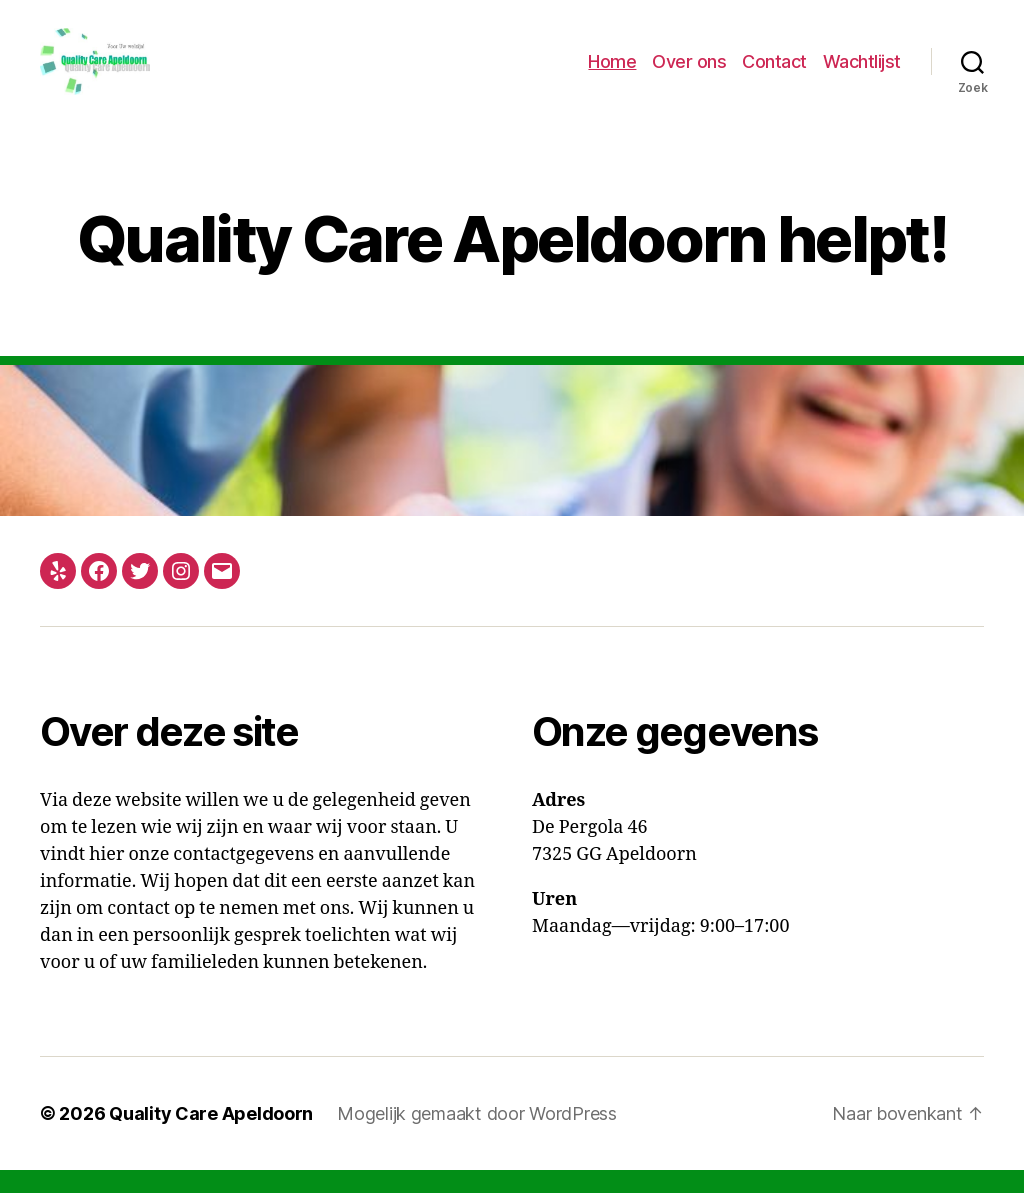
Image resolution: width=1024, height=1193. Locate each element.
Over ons (689, 72)
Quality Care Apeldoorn (211, 1136)
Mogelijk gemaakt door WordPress (477, 1136)
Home (612, 72)
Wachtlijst (862, 72)
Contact (774, 72)
